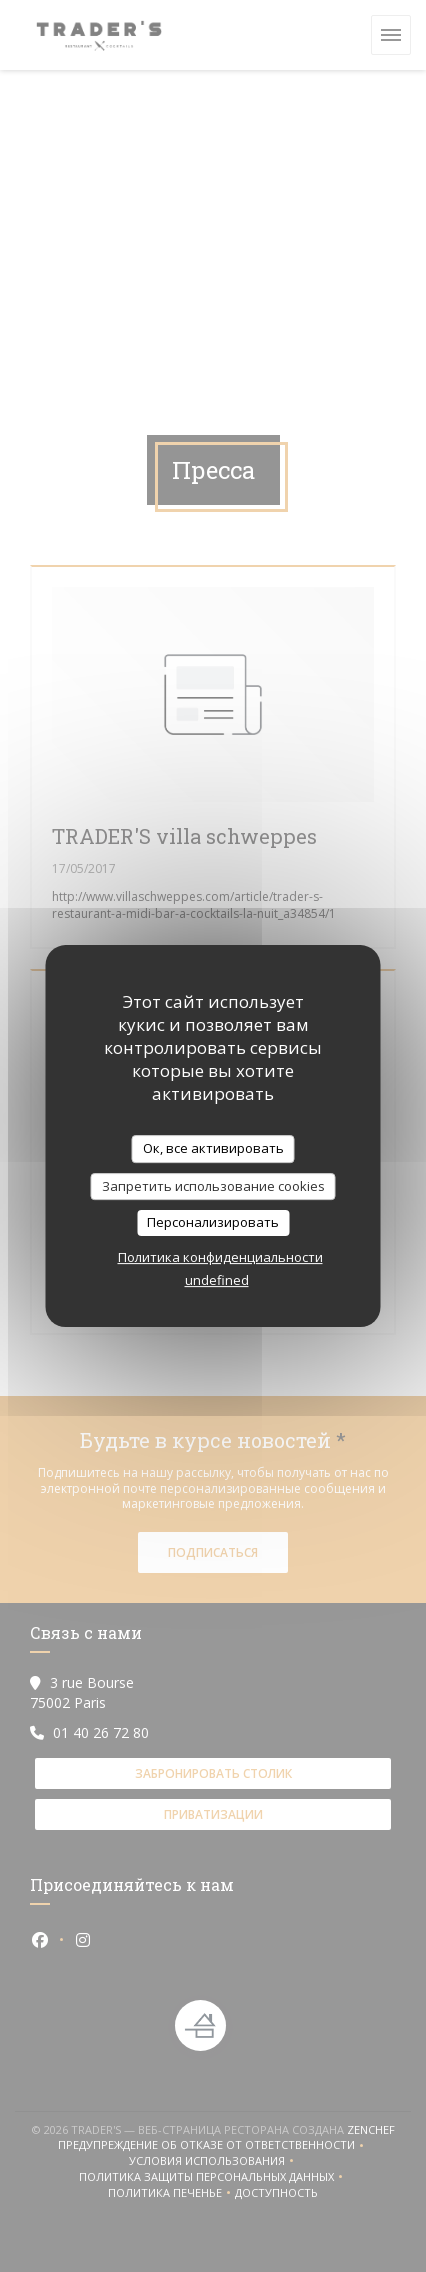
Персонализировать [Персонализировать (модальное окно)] (213, 1222)
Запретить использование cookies (213, 1186)
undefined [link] (217, 1280)
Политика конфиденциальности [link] (220, 1257)
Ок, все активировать (213, 1148)
